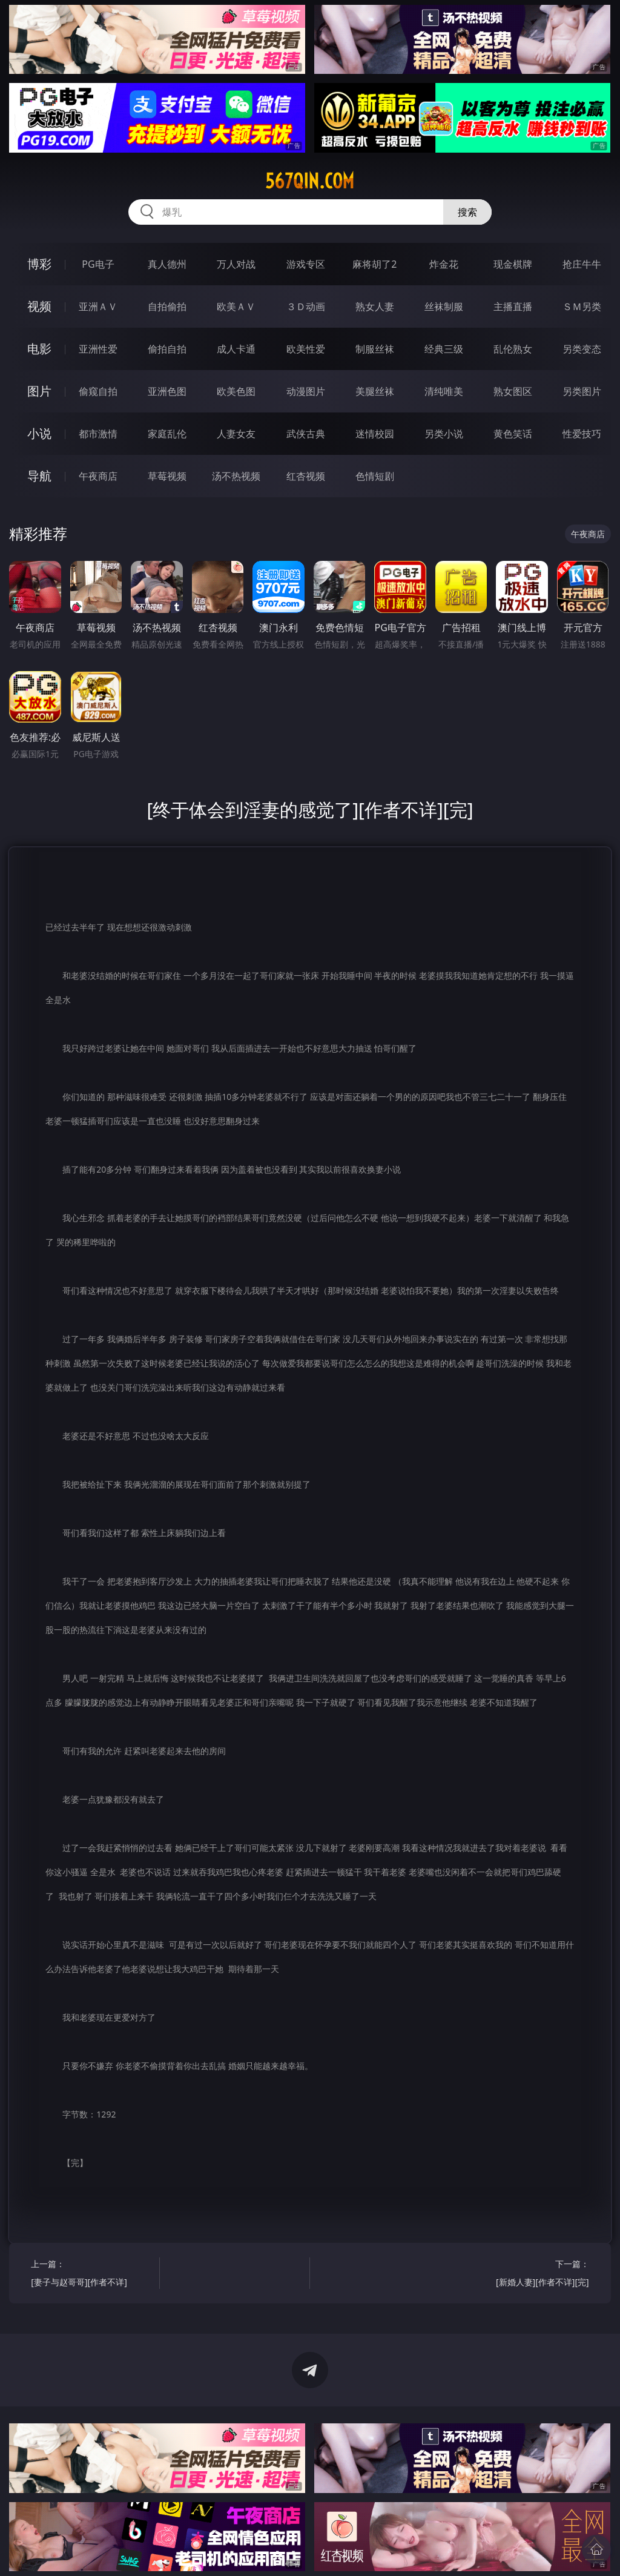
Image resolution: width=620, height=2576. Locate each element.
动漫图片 (305, 391)
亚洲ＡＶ (98, 306)
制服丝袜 (374, 349)
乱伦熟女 (512, 349)
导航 (39, 476)
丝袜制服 (443, 306)
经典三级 (443, 349)
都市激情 (98, 433)
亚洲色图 (167, 391)
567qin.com (309, 181)
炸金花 (443, 264)
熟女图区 (512, 391)
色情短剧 (374, 476)
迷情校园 (374, 433)
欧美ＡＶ (236, 306)
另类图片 (581, 391)
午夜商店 (98, 476)
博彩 (39, 264)
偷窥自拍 (98, 391)
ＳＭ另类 (581, 306)
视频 (39, 306)
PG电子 (98, 264)
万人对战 (236, 264)
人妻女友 (236, 433)
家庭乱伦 (167, 433)
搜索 (467, 212)
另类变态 (581, 349)
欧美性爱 (305, 349)
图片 (39, 391)
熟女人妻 (374, 306)
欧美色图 (236, 391)
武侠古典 (305, 433)
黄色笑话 (512, 433)
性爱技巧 (581, 433)
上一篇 (92, 2274)
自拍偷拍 (167, 306)
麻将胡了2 (374, 264)
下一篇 (528, 2274)
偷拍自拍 (167, 349)
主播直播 (512, 306)
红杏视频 (305, 476)
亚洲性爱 (98, 349)
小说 (39, 433)
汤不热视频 (236, 476)
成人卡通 (236, 349)
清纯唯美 (443, 391)
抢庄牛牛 (581, 264)
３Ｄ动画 (305, 306)
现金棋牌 (512, 264)
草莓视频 (167, 476)
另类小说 (443, 433)
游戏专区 (305, 264)
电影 (39, 348)
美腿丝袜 (374, 391)
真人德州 (167, 264)
